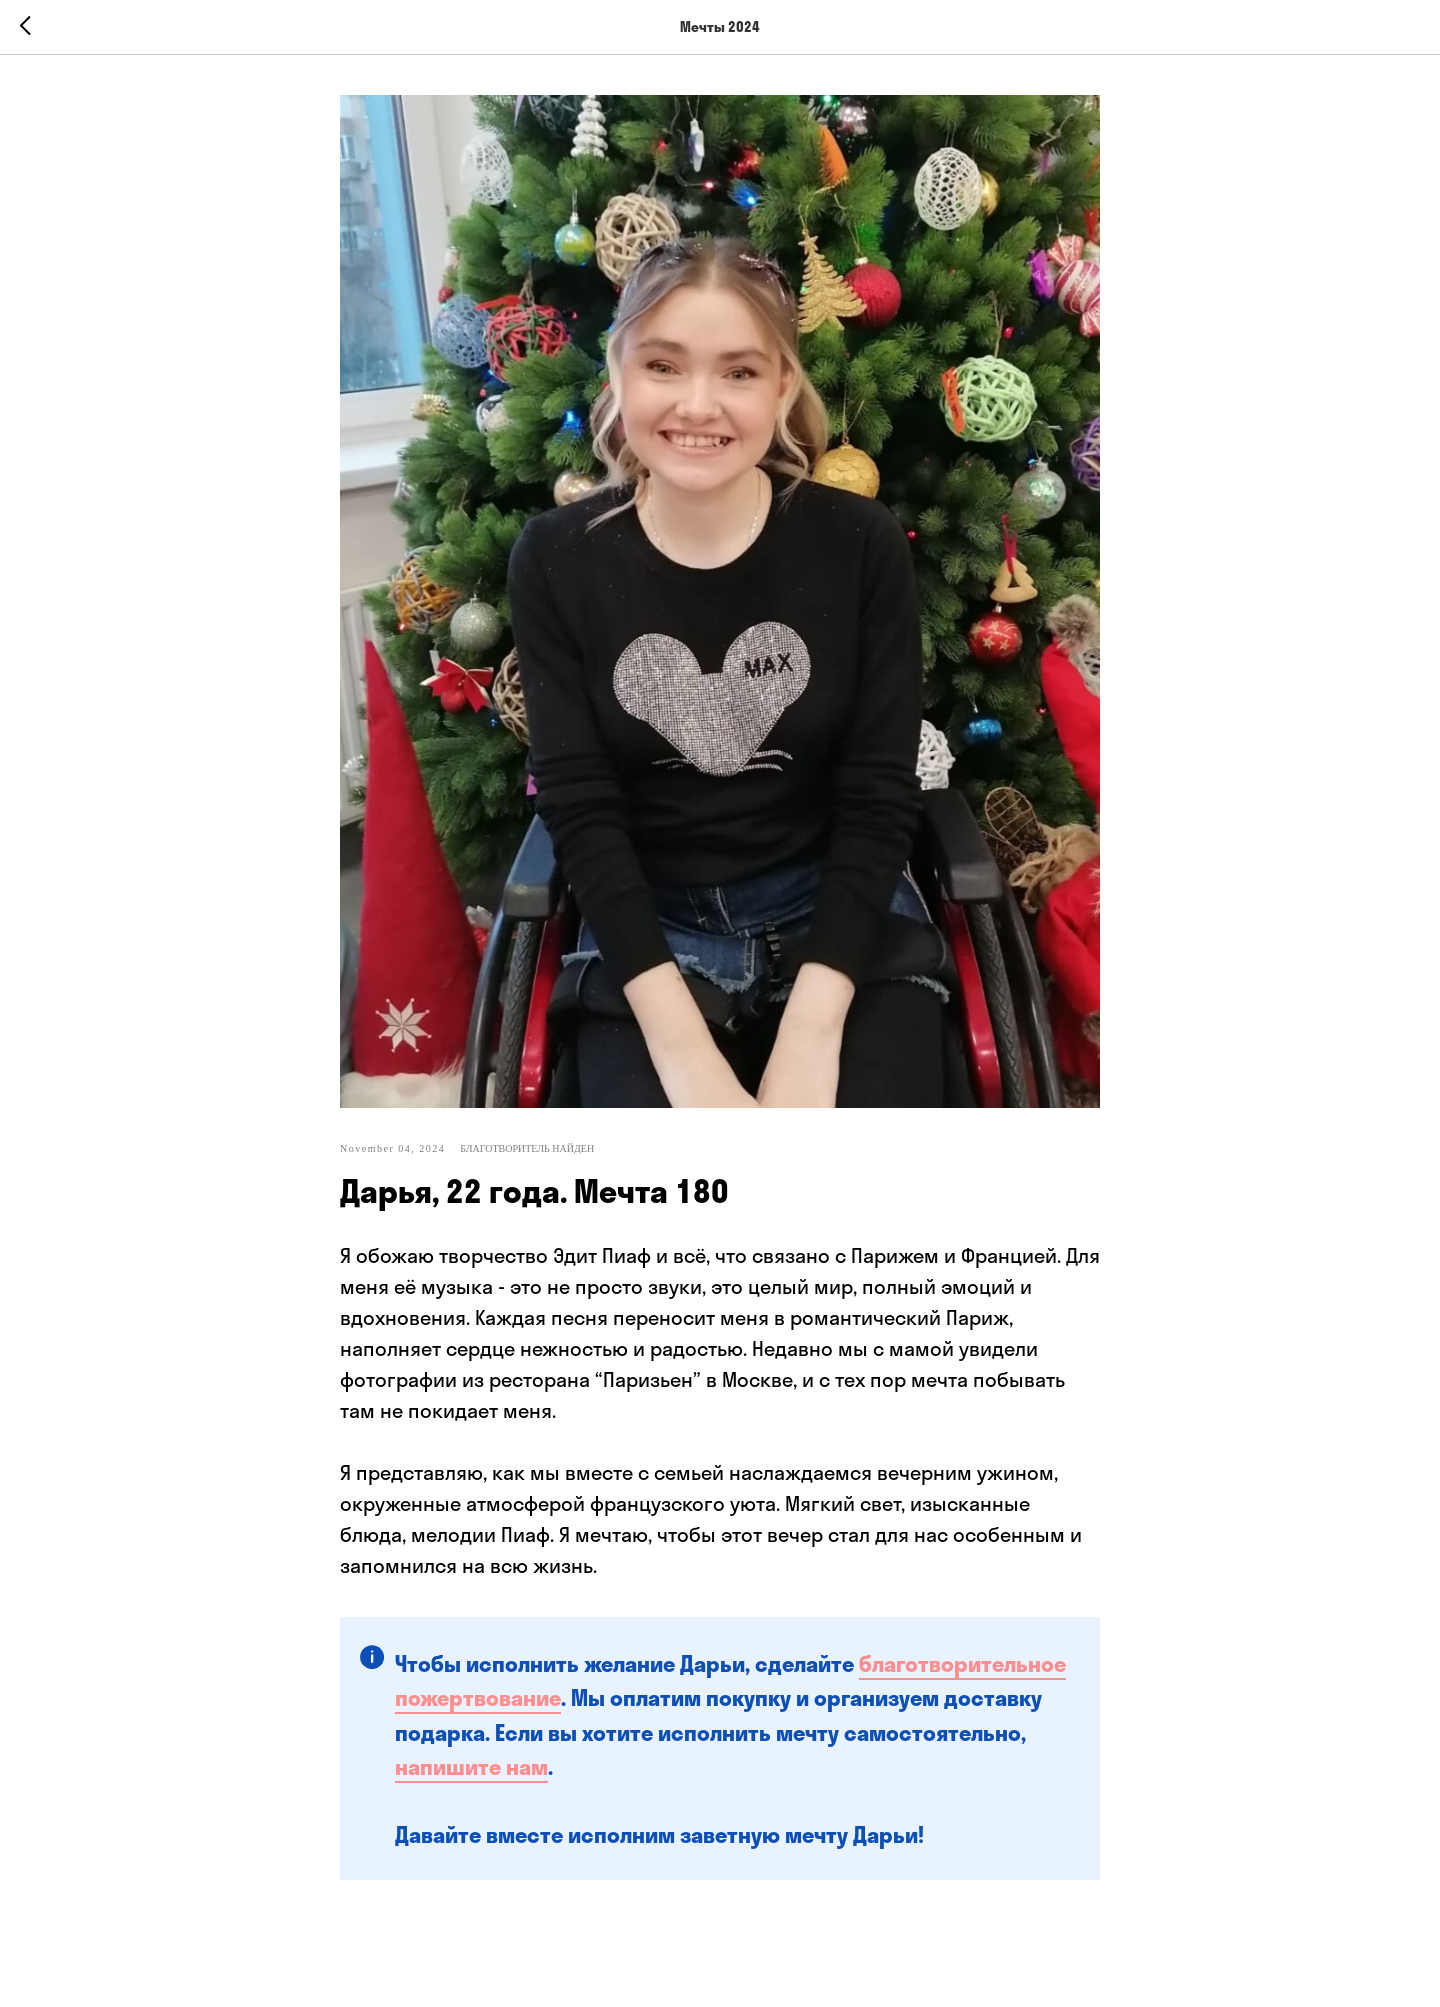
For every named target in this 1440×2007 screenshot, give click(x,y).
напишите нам (471, 1767)
